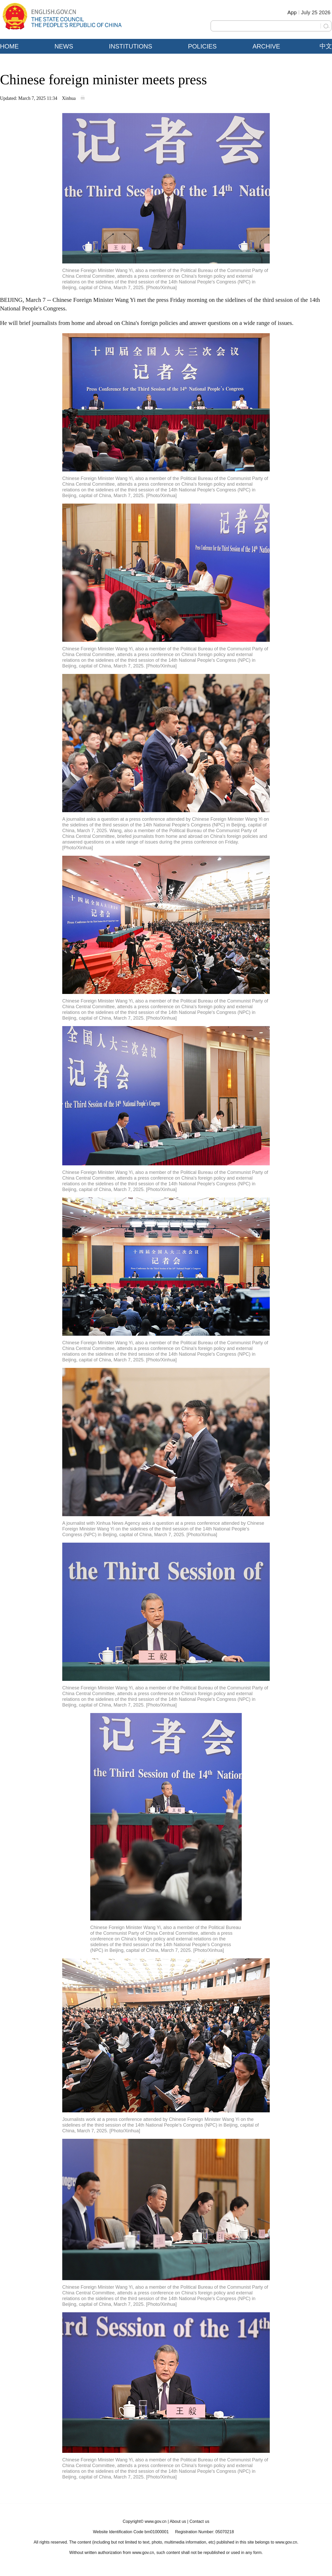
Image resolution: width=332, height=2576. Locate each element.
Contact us (199, 2521)
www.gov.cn (156, 2521)
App (292, 12)
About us (178, 2521)
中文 (326, 46)
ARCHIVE (266, 46)
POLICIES (202, 46)
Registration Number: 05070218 (204, 2532)
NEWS (63, 46)
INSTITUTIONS (130, 46)
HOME (9, 46)
